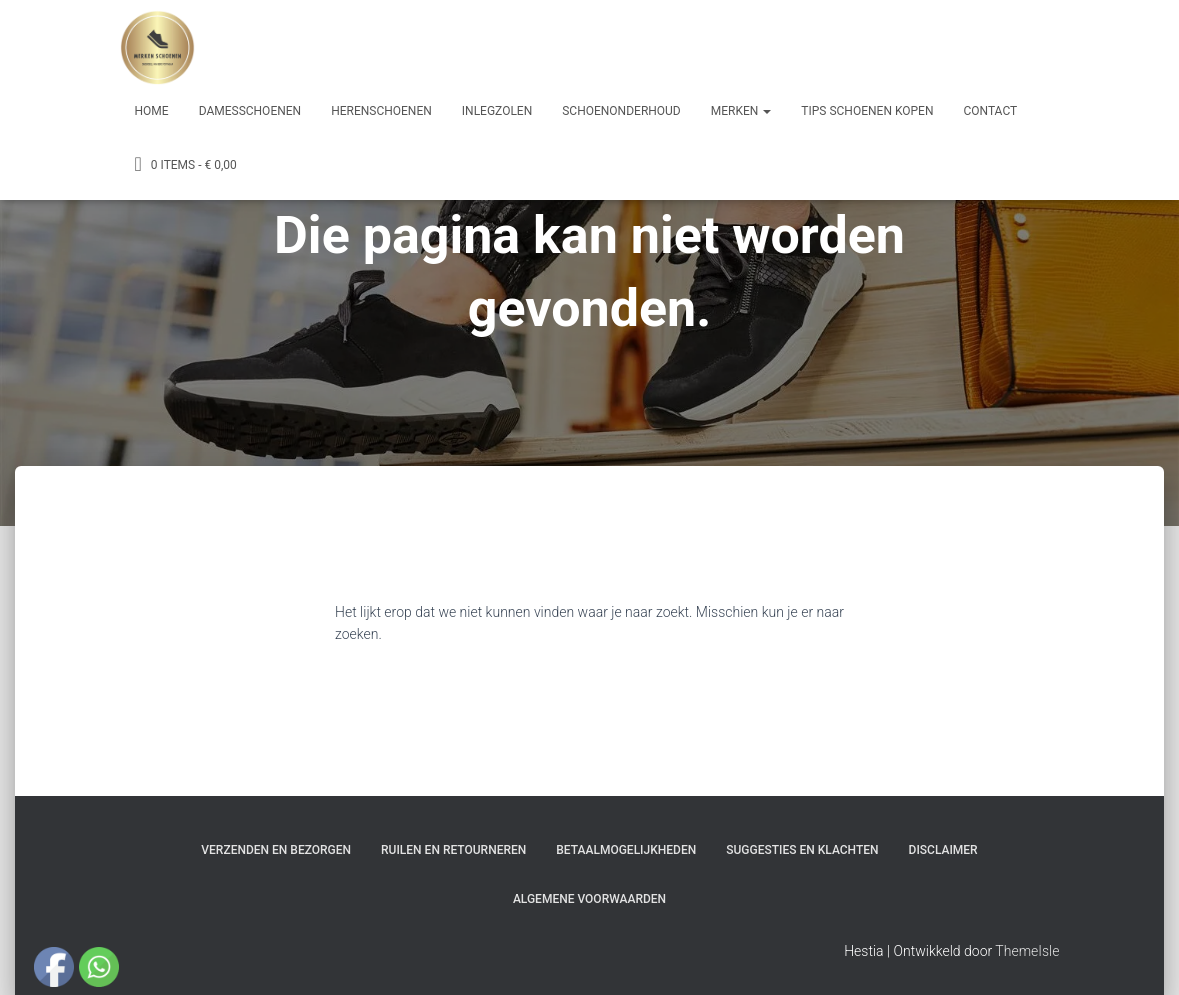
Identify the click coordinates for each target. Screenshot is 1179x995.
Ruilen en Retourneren (453, 850)
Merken (741, 111)
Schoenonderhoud (621, 111)
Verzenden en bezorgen (276, 850)
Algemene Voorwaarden (589, 899)
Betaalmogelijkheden (626, 850)
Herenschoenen (381, 111)
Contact (990, 111)
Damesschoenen (250, 111)
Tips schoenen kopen (867, 111)
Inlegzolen (497, 111)
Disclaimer (943, 850)
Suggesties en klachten (802, 850)
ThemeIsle (1027, 951)
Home (152, 111)
